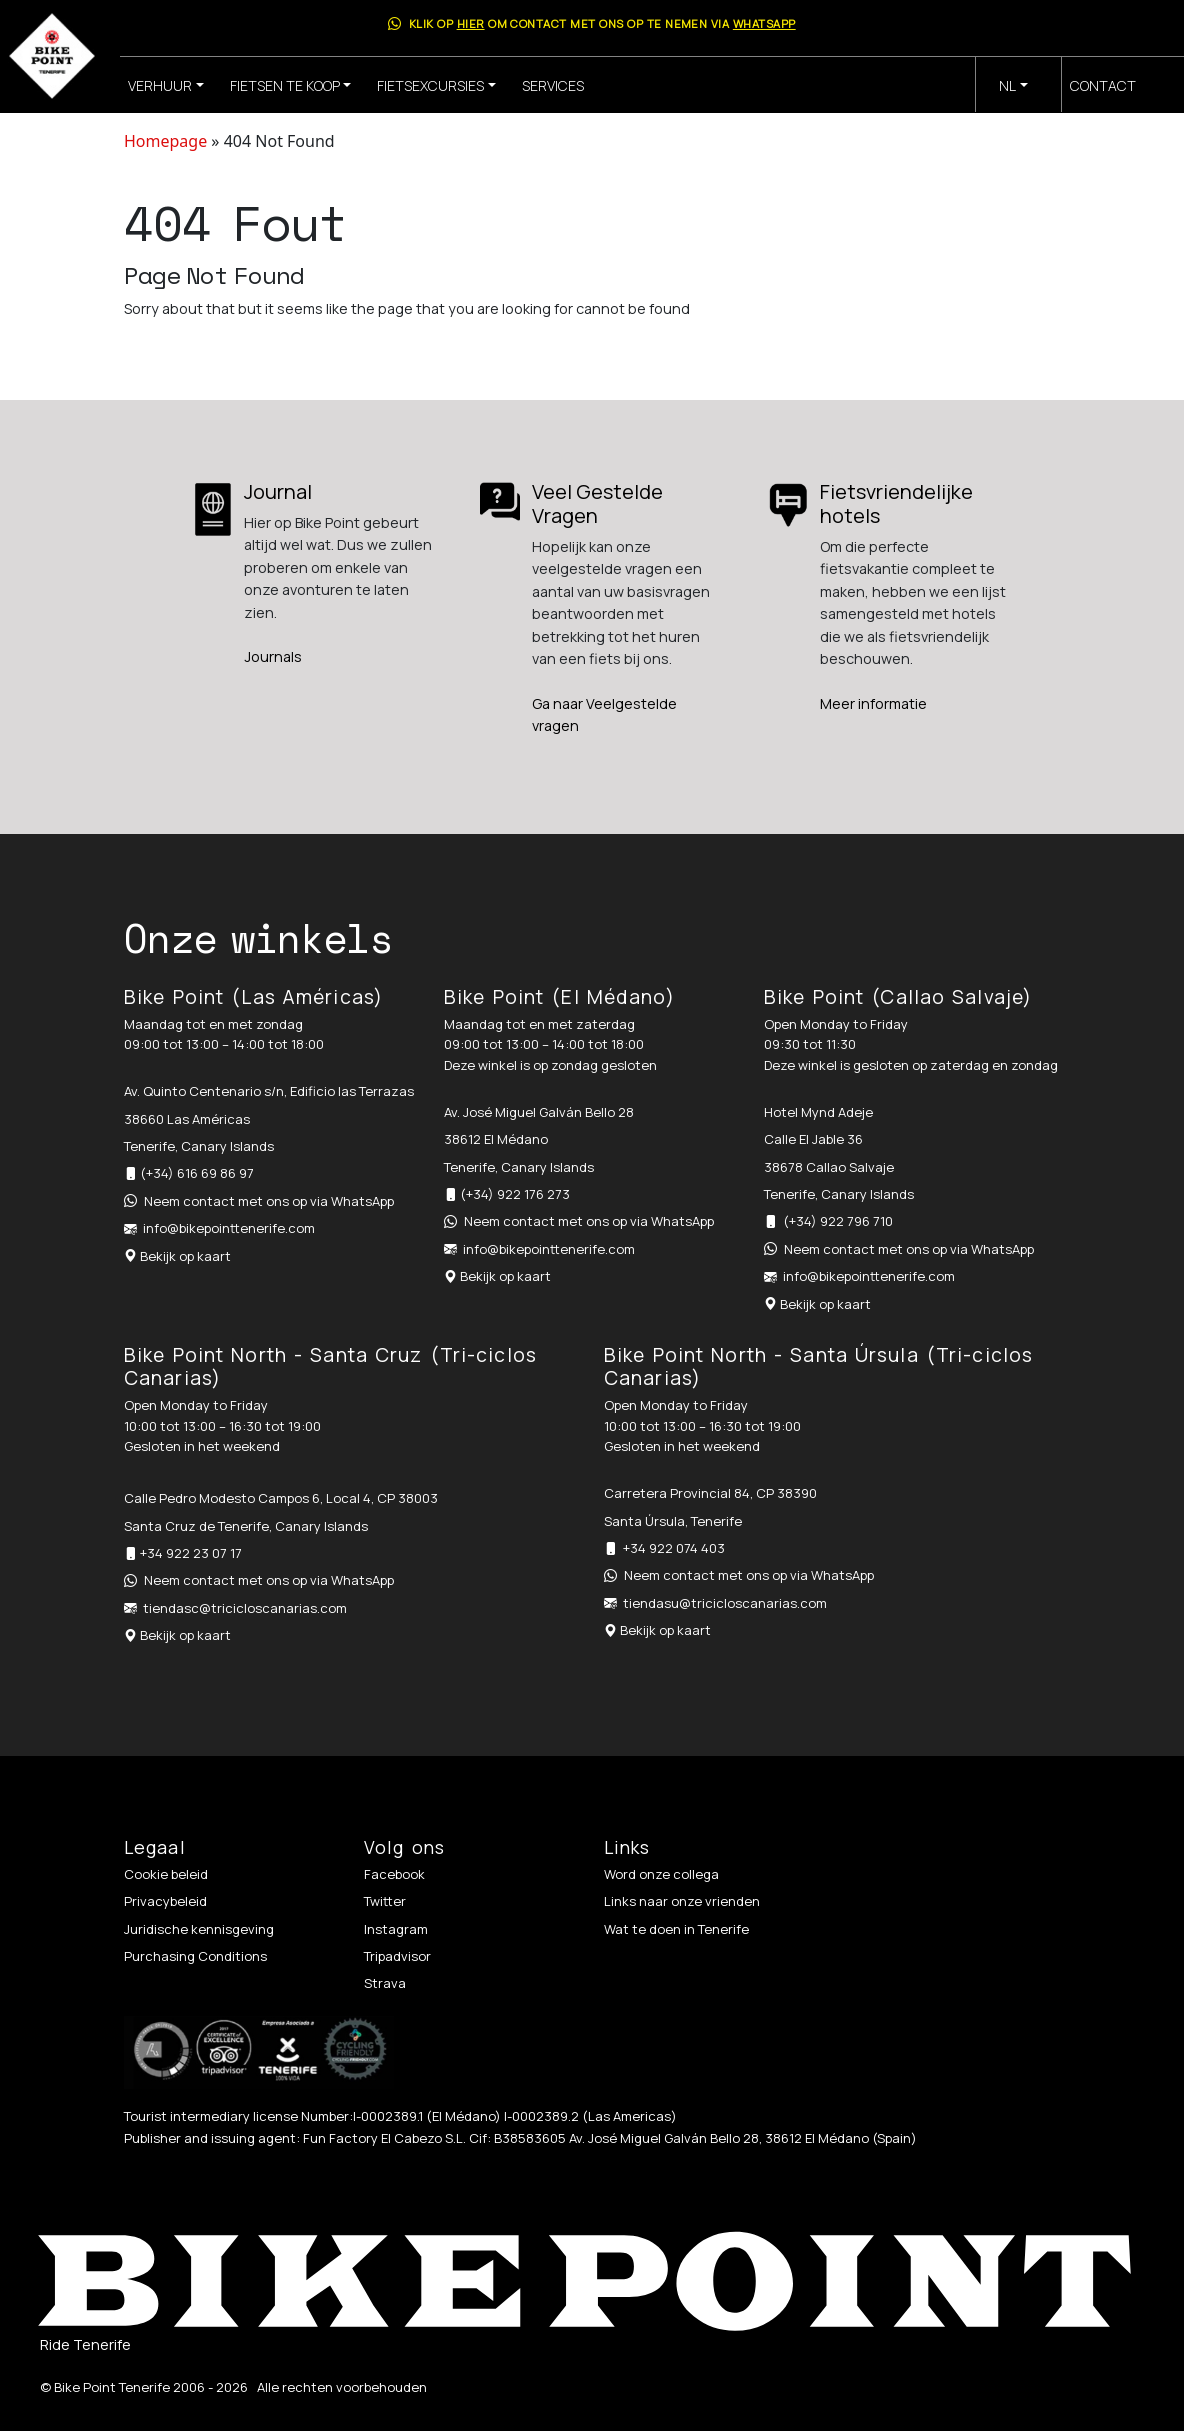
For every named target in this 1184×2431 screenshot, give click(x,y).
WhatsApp (764, 23)
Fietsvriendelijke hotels (896, 503)
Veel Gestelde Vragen (597, 503)
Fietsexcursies (430, 85)
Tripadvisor (397, 1956)
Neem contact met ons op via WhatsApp (269, 1201)
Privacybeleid (165, 1901)
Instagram (396, 1929)
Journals (273, 656)
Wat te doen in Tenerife (676, 1929)
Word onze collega (661, 1874)
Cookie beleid (166, 1874)
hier (471, 23)
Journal (278, 491)
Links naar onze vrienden (682, 1901)
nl (1007, 85)
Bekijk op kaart (185, 1256)
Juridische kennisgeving (199, 1929)
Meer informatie (873, 703)
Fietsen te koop (285, 85)
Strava (385, 1983)
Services (553, 85)
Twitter (385, 1901)
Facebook (394, 1874)
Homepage (165, 141)
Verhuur (160, 85)
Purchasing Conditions (195, 1956)
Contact (1103, 85)
